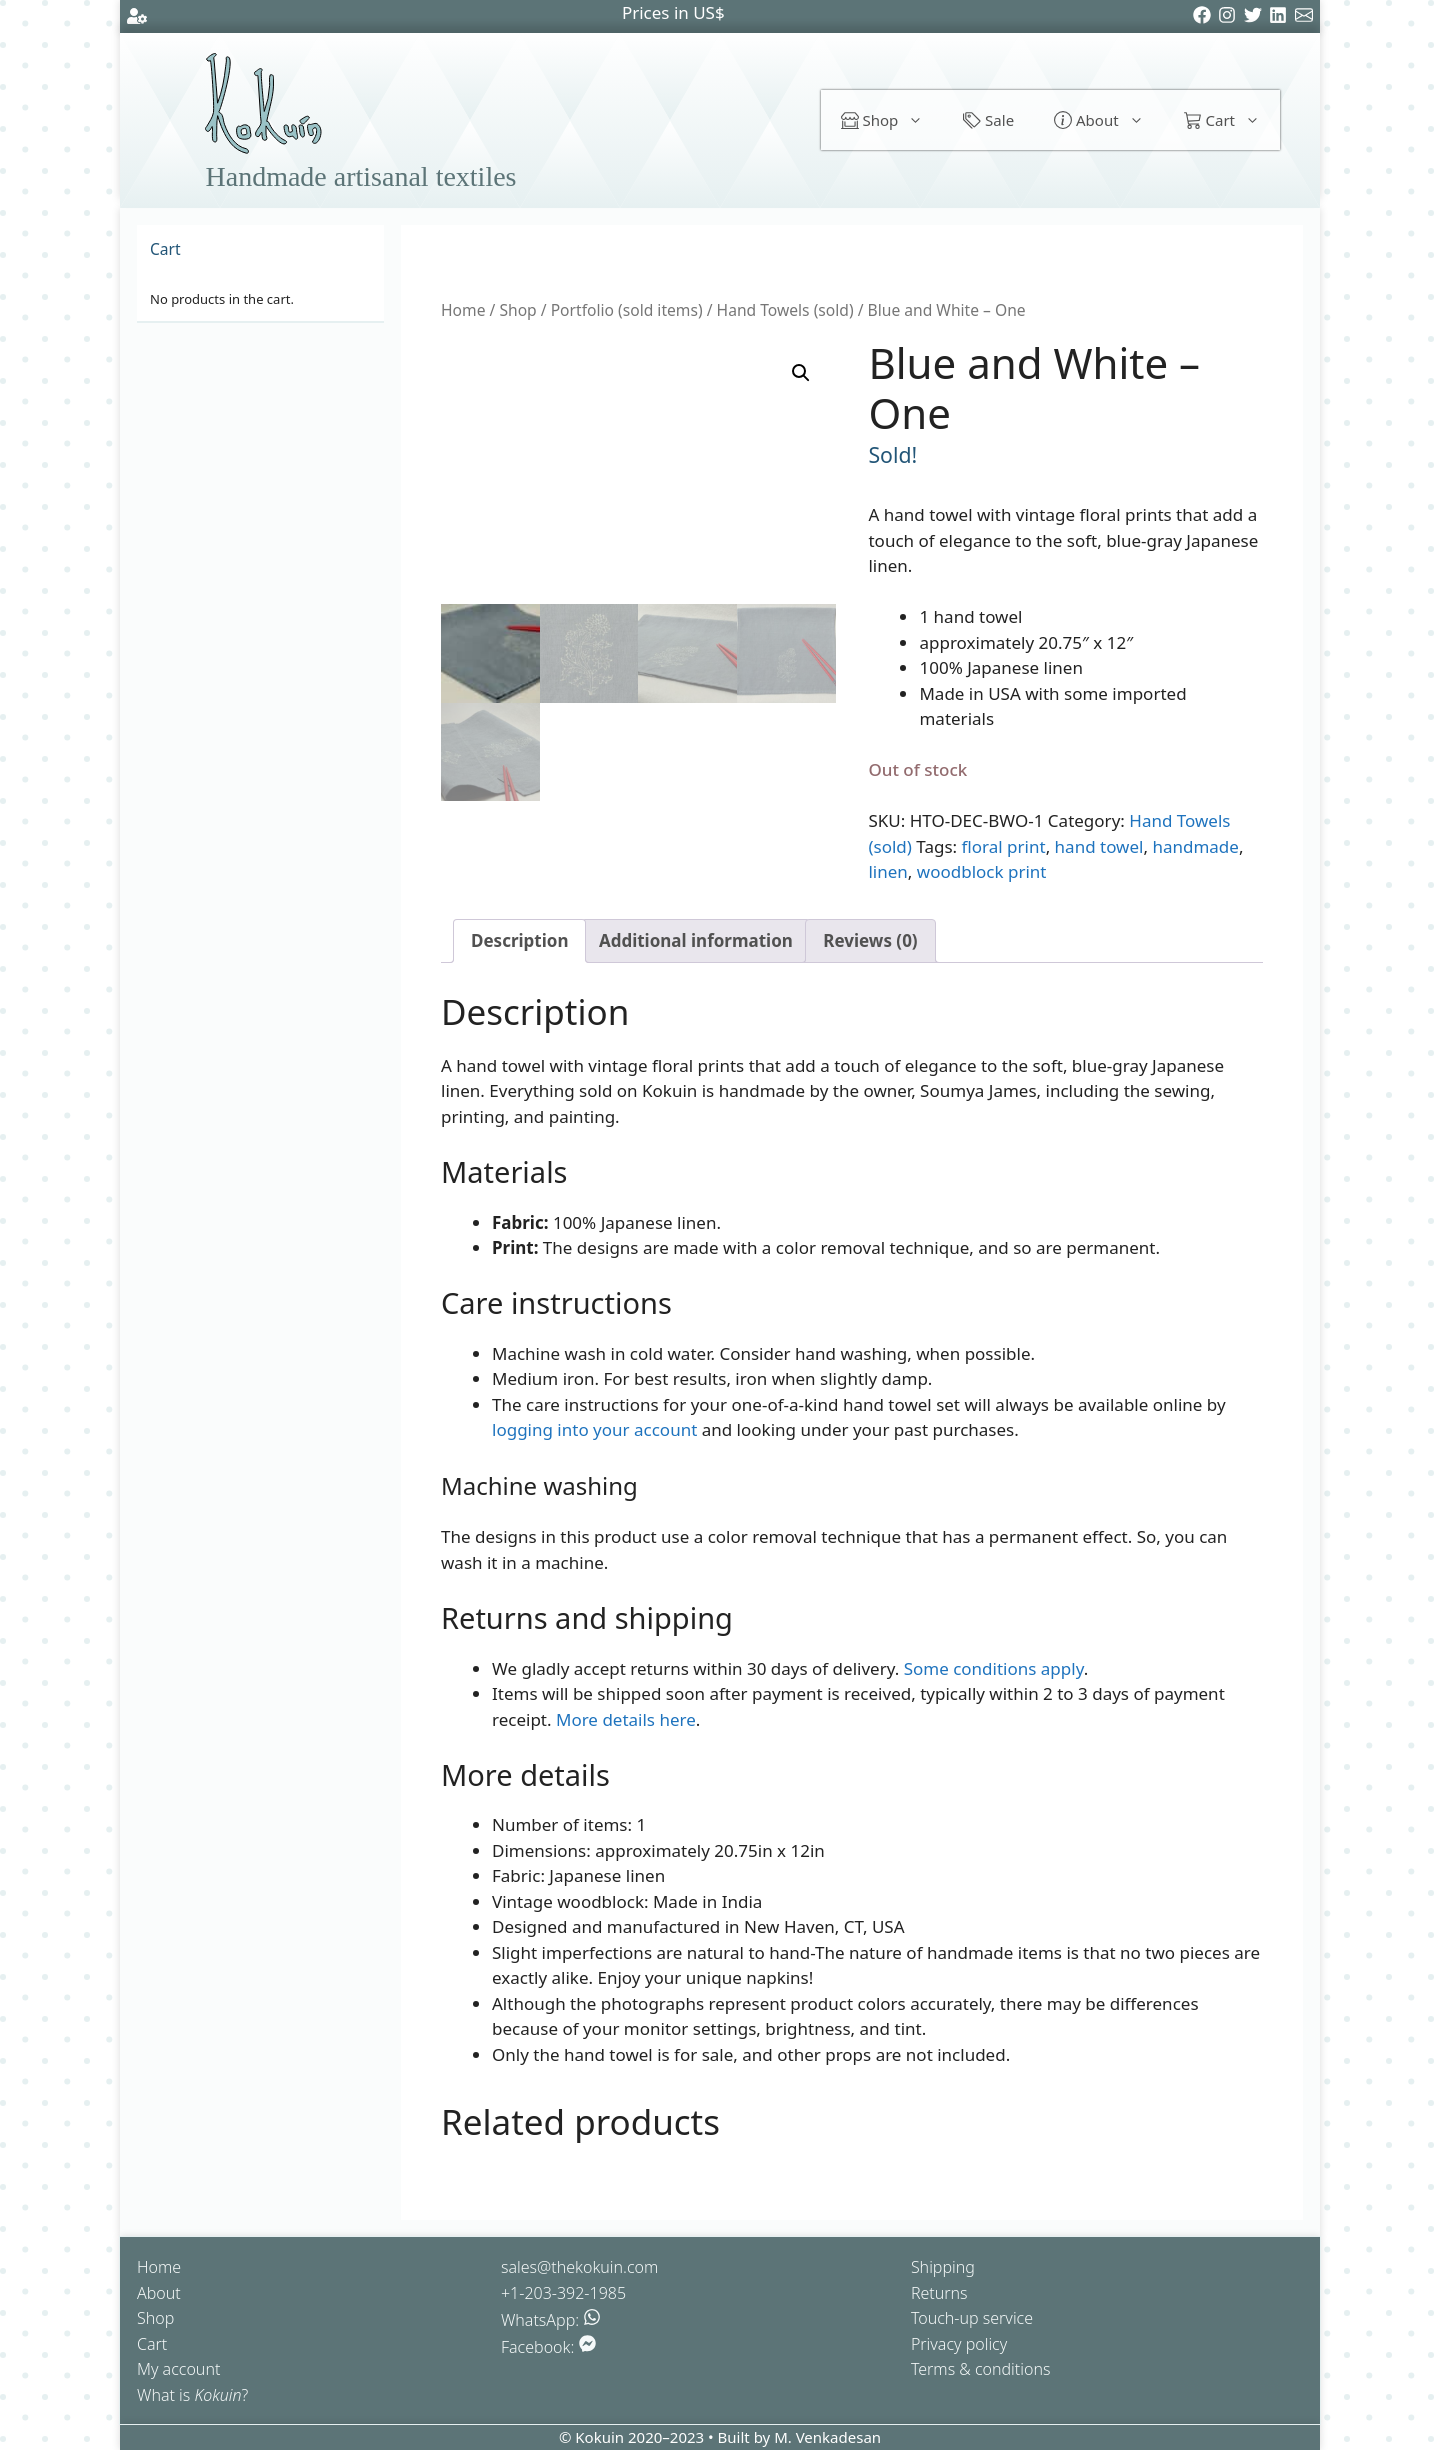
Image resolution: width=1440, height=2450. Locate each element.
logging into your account (594, 1429)
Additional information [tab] (696, 940)
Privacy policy (959, 2344)
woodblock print (982, 871)
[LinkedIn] (1281, 17)
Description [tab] (519, 940)
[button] (801, 373)
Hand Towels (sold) (785, 310)
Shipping (943, 2267)
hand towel (1099, 846)
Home (463, 310)
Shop (892, 120)
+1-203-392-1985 (563, 2293)
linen (887, 871)
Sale (988, 120)
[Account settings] (137, 19)
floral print (1004, 846)
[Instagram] (1230, 17)
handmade (1195, 846)
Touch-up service (972, 2318)
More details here (626, 1719)
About (1108, 120)
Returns (939, 2293)
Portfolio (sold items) (627, 310)
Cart (1232, 120)
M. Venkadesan (827, 2437)
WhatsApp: (551, 2320)
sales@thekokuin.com (579, 2267)
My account (178, 2369)
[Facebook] (1205, 17)
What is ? (192, 2395)
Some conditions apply (994, 1668)
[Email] (1307, 17)
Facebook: (548, 2347)
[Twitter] (1256, 17)
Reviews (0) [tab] (870, 940)
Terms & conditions (981, 2369)
